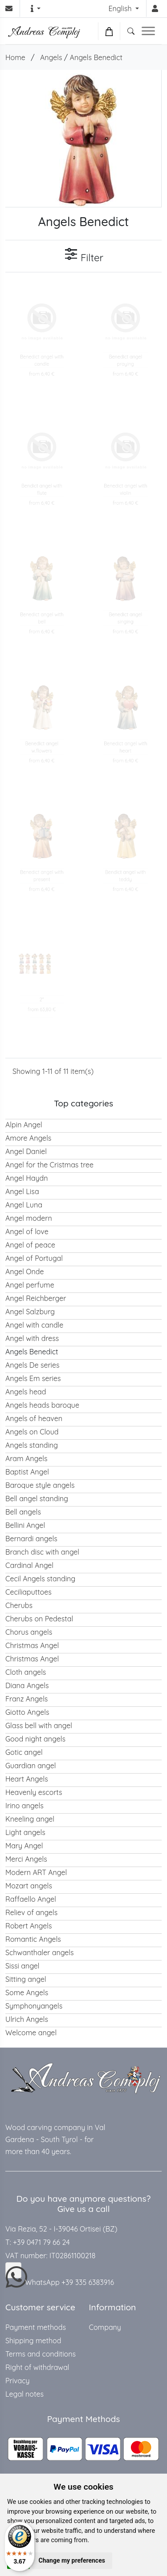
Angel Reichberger (35, 1298)
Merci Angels (26, 1859)
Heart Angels (26, 1778)
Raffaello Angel (30, 1899)
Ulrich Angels (26, 2019)
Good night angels (35, 1738)
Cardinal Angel (29, 1565)
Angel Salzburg (30, 1311)
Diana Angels (27, 1685)
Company (105, 2327)
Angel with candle (34, 1324)
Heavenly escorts (33, 1792)
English (121, 8)
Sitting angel (25, 1979)
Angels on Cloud (32, 1431)
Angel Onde (24, 1271)
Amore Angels (28, 1138)
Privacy (17, 2380)
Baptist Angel (27, 1471)
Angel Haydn (26, 1178)
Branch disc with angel (42, 1551)
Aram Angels (26, 1458)
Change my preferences (72, 2560)
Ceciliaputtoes (28, 1592)
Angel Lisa (22, 1191)
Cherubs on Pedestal (39, 1618)
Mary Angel (24, 1845)
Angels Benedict (96, 57)
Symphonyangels (33, 2005)
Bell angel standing (36, 1498)
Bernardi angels (31, 1538)
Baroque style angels (40, 1485)
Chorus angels (28, 1632)
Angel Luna (23, 1204)
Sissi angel (22, 1965)
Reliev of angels (31, 1912)
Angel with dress (32, 1338)
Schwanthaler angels (39, 1952)
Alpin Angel (23, 1124)
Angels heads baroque (42, 1405)
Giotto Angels (27, 1712)
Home (15, 57)
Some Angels (26, 1992)
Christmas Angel (32, 1645)
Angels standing (31, 1445)
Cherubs (19, 1605)
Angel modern (28, 1218)
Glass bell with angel (38, 1725)
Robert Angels (28, 1925)
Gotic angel (24, 1752)
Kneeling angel (29, 1819)
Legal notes (24, 2394)
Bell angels (23, 1511)
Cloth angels (25, 1672)
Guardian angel (30, 1765)
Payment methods (35, 2327)
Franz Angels (26, 1698)
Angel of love (27, 1231)
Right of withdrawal (37, 2367)
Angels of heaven (33, 1418)
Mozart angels (28, 1885)
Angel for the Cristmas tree (49, 1164)
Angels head (25, 1391)
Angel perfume (29, 1284)
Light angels (25, 1832)
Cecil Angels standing (40, 1578)
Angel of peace (30, 1244)
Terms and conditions (40, 2353)
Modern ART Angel (36, 1872)
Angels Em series (33, 1378)
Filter (83, 255)
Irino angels (24, 1805)
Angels (51, 57)
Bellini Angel (25, 1525)
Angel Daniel (26, 1151)
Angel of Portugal (34, 1258)
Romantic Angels (33, 1939)
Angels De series (32, 1365)
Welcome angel (31, 2032)
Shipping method (33, 2340)
